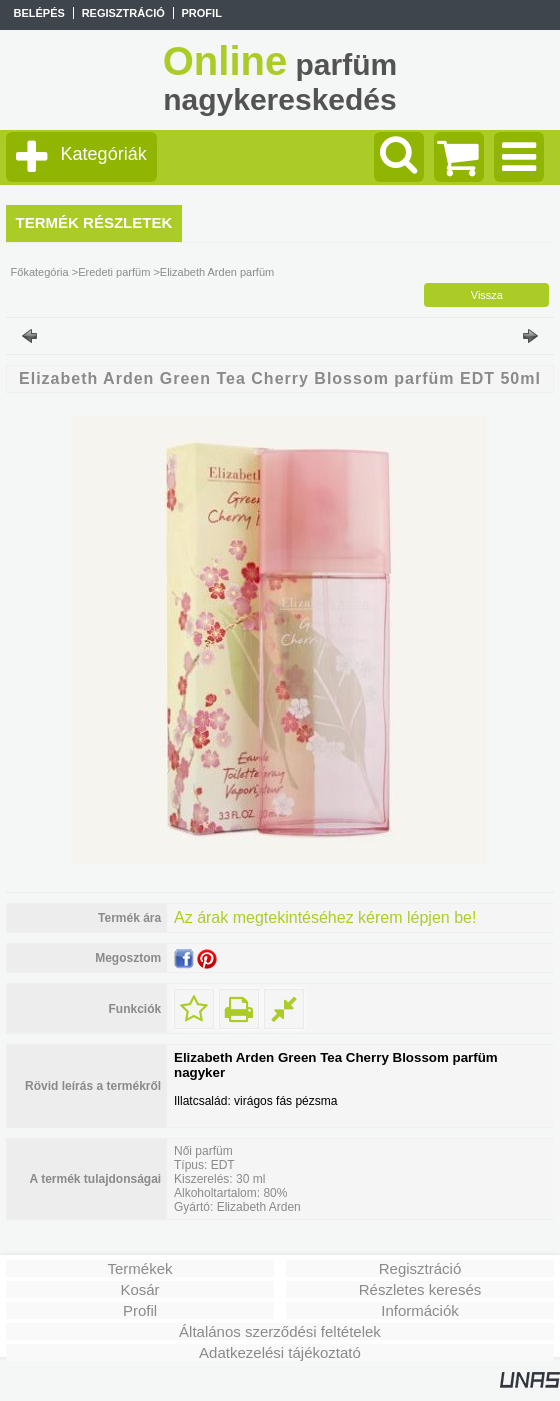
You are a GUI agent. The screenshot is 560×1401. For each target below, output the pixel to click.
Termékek (139, 1268)
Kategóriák (104, 154)
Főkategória (40, 272)
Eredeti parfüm (114, 272)
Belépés (38, 13)
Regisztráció (420, 1268)
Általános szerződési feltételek (280, 1331)
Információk (420, 1310)
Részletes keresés (420, 1289)
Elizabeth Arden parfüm (217, 272)
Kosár (139, 1289)
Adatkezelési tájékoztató (280, 1352)
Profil (140, 1310)
